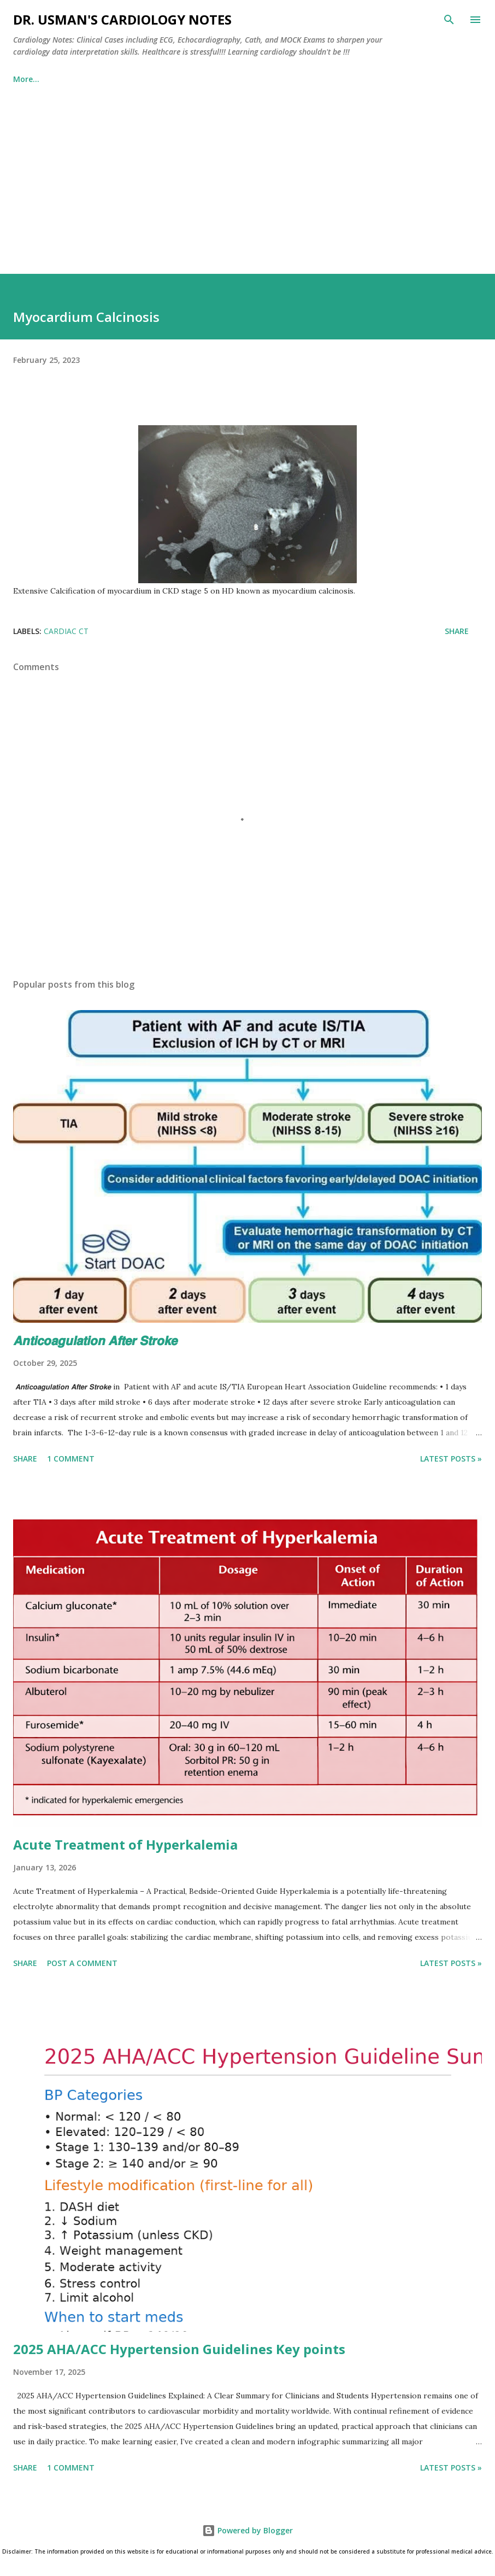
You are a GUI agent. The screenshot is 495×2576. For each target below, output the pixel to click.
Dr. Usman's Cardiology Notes (122, 19)
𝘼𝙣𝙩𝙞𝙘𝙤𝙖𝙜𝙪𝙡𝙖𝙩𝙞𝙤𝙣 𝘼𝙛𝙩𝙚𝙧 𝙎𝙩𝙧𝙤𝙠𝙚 (95, 1340)
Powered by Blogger (247, 2530)
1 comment (71, 1458)
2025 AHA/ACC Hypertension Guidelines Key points (179, 2349)
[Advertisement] (247, 174)
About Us (368, 79)
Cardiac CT (66, 631)
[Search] (449, 19)
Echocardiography (47, 79)
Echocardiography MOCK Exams (262, 79)
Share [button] (457, 631)
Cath (163, 79)
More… (428, 79)
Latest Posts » (451, 1458)
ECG (118, 79)
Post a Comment (82, 1963)
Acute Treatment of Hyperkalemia (125, 1844)
